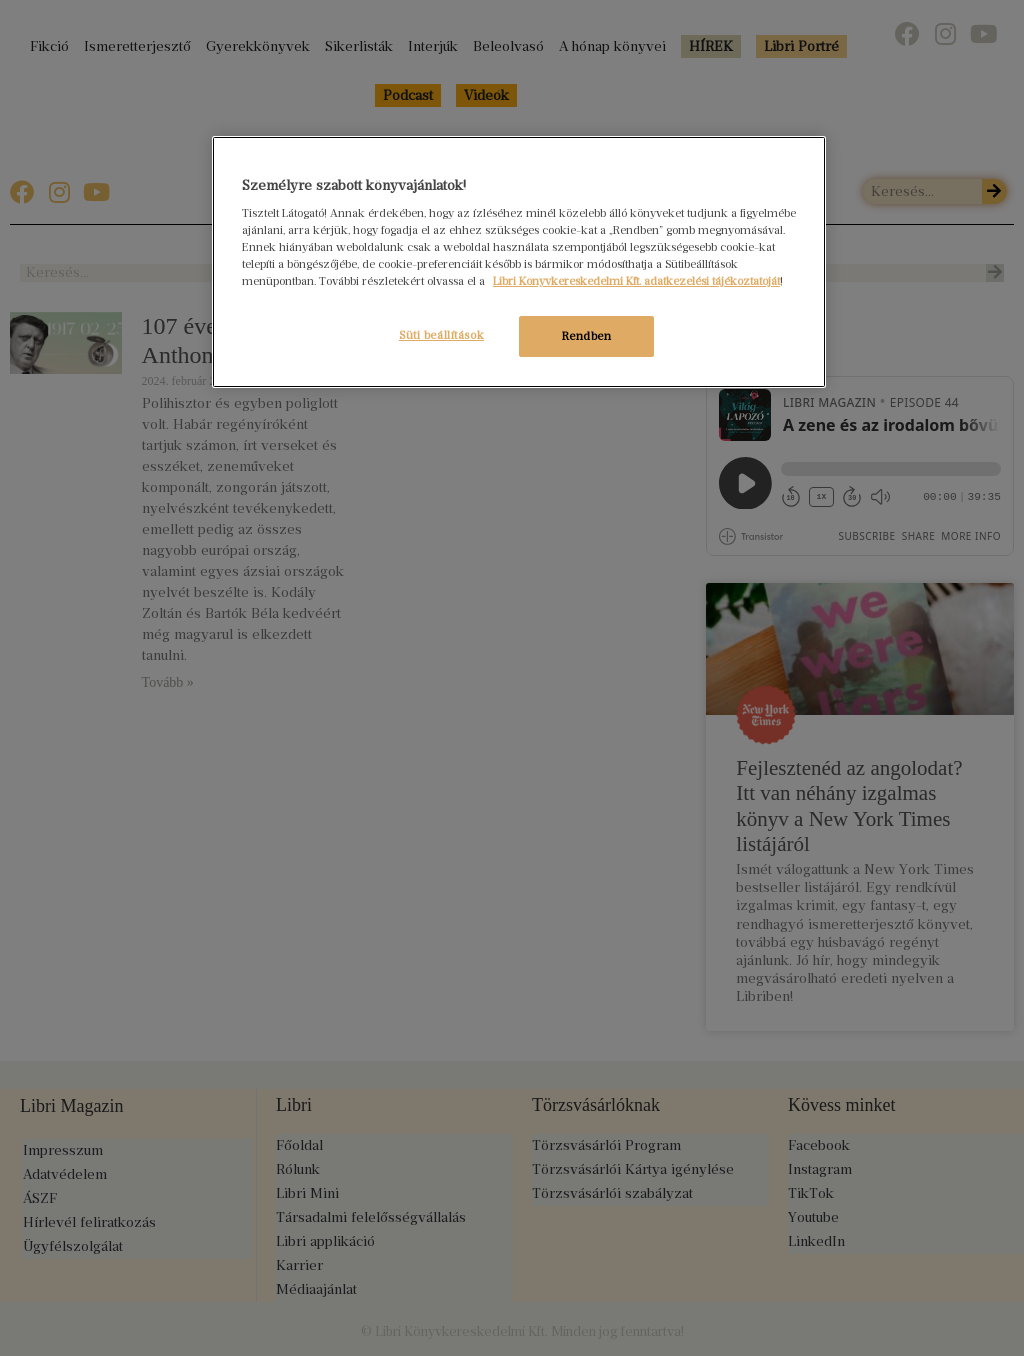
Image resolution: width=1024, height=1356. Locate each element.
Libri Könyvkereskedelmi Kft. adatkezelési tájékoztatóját (636, 281)
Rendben (587, 336)
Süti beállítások (440, 335)
